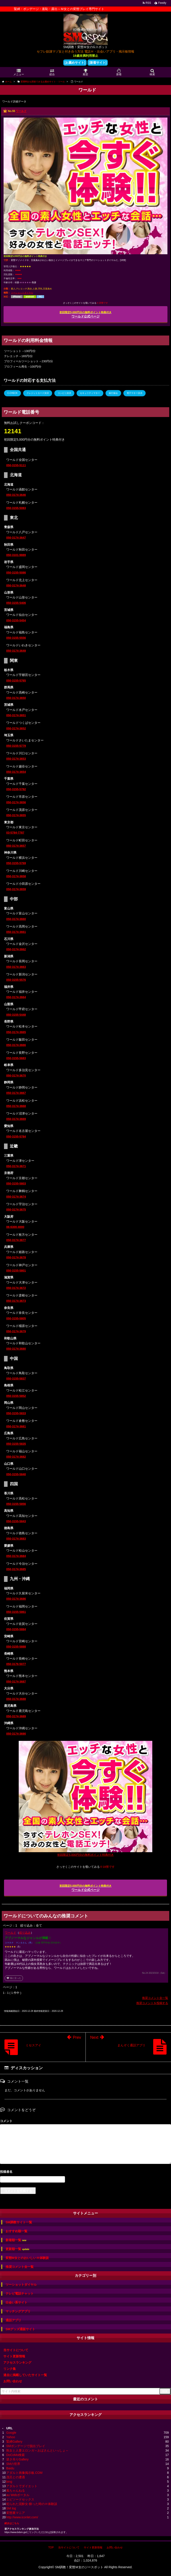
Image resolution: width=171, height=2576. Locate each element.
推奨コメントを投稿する (152, 2003)
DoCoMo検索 (15, 2455)
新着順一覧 (16, 2240)
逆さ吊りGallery (17, 2459)
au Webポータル (17, 2495)
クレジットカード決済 (37, 393)
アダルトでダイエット (21, 2486)
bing (9, 2481)
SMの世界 (13, 2464)
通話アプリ (13, 2320)
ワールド (21, 111)
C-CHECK (12, 393)
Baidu (10, 2468)
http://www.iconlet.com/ (22, 2517)
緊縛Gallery (14, 2441)
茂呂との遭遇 (15, 2477)
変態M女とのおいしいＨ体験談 (27, 2257)
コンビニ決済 (64, 393)
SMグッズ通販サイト (20, 2329)
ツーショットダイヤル (22, 292)
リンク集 (9, 2368)
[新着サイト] (97, 62)
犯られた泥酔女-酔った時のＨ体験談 (31, 2504)
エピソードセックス (20, 2499)
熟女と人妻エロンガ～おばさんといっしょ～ (37, 2450)
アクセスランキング (17, 2362)
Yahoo (10, 2437)
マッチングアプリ (18, 2311)
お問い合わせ (12, 2381)
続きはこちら (11, 2523)
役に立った (13, 1978)
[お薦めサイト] (75, 62)
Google (11, 2432)
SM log (11, 2508)
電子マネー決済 (134, 393)
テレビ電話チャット (20, 2293)
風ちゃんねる (15, 2490)
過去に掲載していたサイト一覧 (25, 2375)
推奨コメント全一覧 (155, 1998)
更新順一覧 (17, 2249)
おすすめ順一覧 (16, 2231)
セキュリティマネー (90, 393)
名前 (85, 2172)
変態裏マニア (15, 2513)
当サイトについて (15, 2350)
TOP (51, 2547)
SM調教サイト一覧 (19, 2222)
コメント (6, 2121)
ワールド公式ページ (85, 314)
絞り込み (25, 1932)
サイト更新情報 (14, 2356)
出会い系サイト (16, 2302)
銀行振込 (113, 393)
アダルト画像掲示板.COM (24, 2472)
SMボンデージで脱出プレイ (25, 2446)
